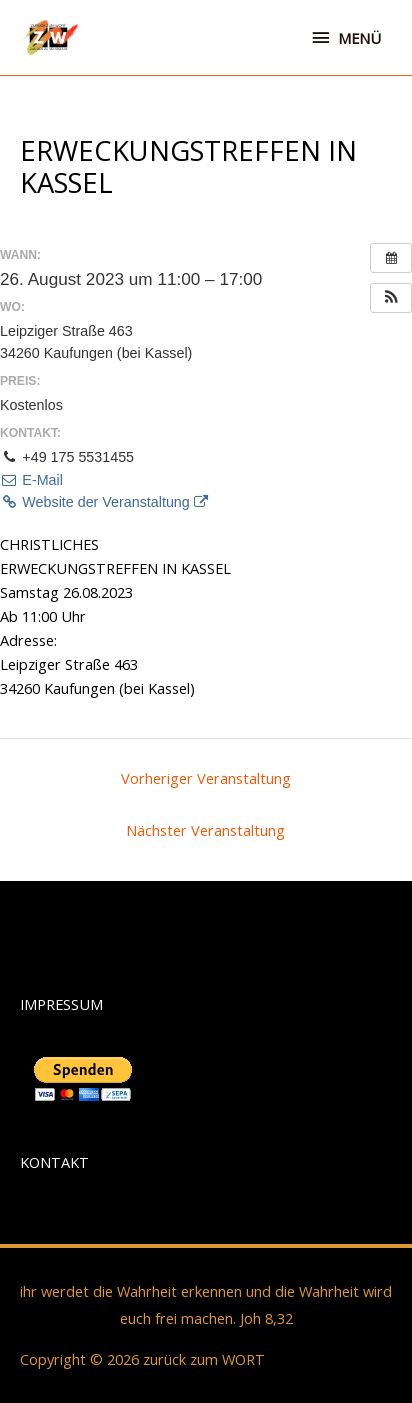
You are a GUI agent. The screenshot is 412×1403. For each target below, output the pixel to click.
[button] (391, 298)
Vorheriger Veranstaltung (206, 778)
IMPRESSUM (61, 1004)
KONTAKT (54, 1162)
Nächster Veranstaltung (205, 830)
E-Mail (31, 480)
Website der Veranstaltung (104, 502)
